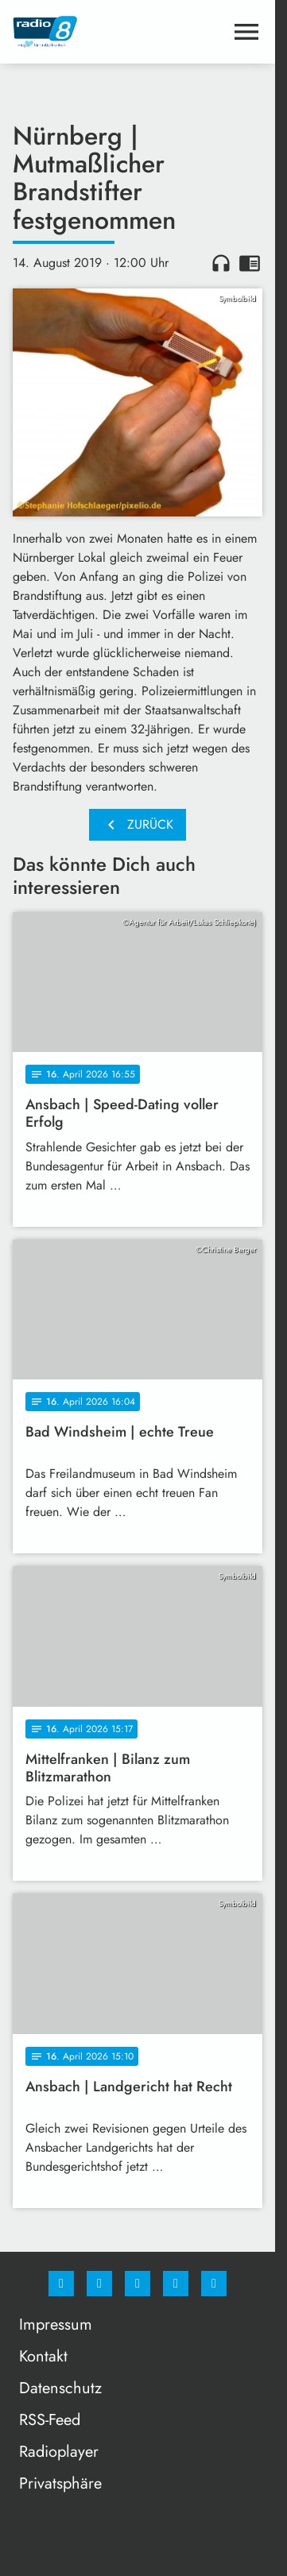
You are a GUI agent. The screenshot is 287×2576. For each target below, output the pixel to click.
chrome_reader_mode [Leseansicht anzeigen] (250, 263)
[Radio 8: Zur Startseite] (75, 32)
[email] (214, 2283)
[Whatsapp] (137, 2283)
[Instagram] (99, 2283)
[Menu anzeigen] (246, 32)
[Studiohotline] (175, 2283)
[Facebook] (61, 2283)
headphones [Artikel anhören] (221, 263)
